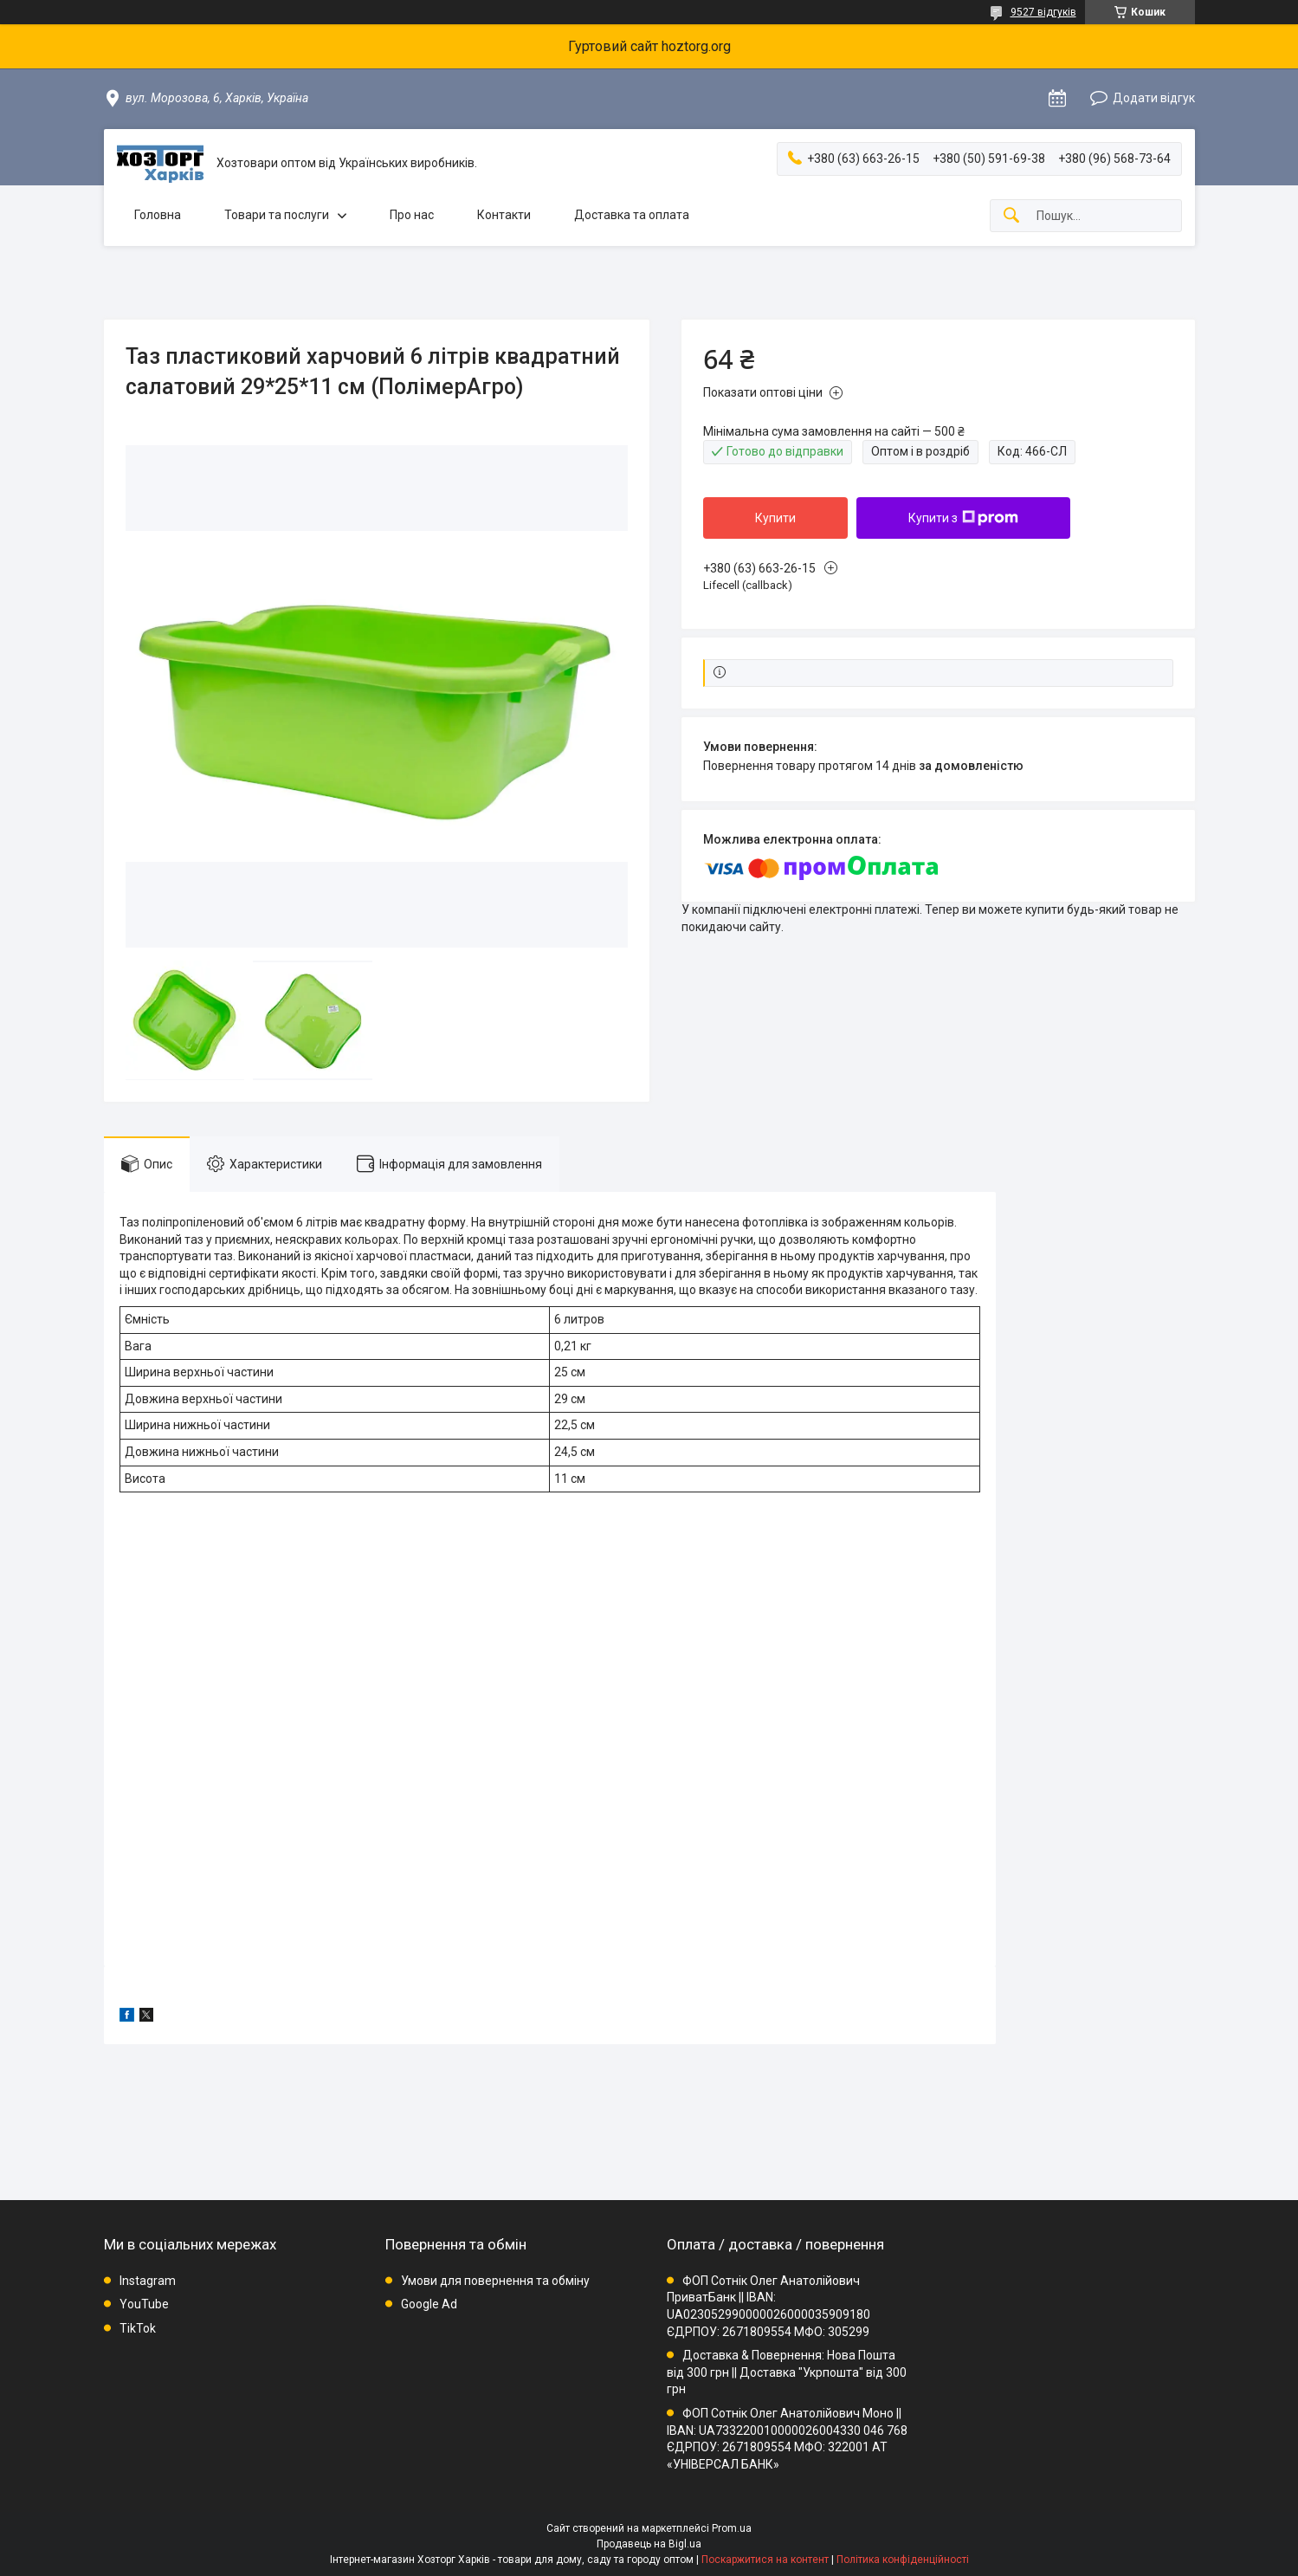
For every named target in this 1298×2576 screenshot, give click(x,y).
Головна (157, 215)
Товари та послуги (276, 215)
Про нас (412, 215)
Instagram (147, 2281)
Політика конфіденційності (902, 2559)
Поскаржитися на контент (765, 2559)
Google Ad (429, 2304)
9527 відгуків (1043, 12)
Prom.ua (732, 2528)
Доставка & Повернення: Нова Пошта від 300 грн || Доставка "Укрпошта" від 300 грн (787, 2372)
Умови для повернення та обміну (495, 2281)
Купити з (963, 518)
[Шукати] (1011, 216)
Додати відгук (1154, 98)
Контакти (504, 215)
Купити (775, 518)
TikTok (137, 2328)
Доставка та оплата (631, 215)
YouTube (144, 2304)
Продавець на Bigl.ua (649, 2544)
